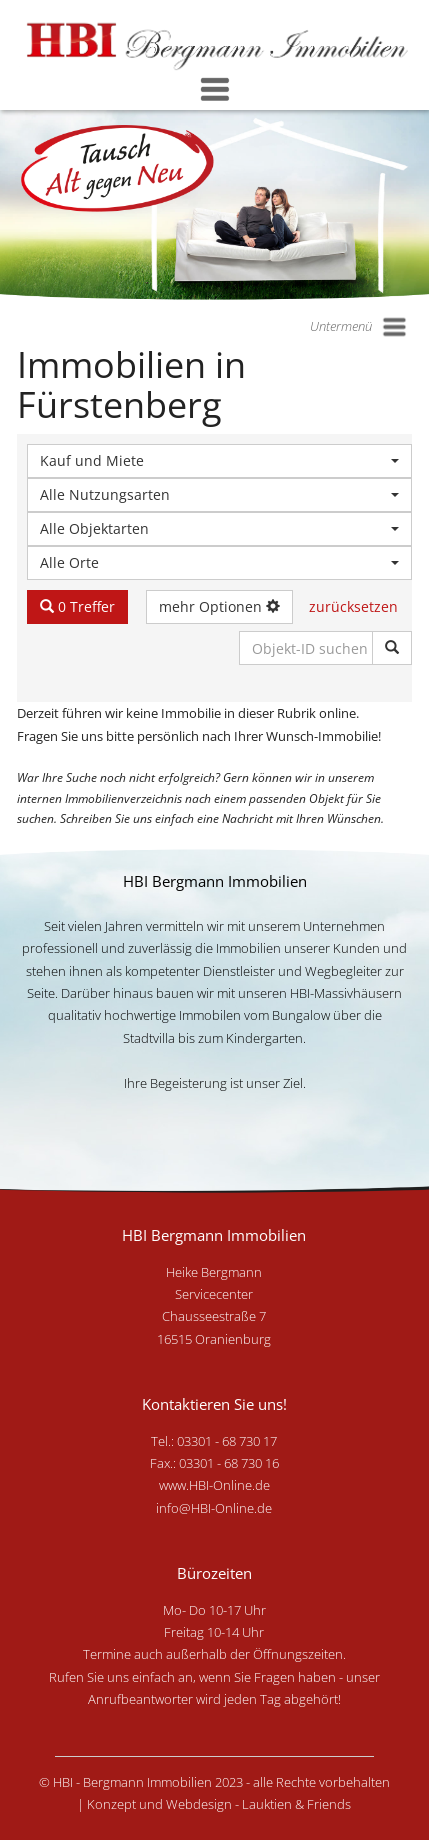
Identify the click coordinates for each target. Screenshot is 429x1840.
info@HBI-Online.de (214, 1508)
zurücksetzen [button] (353, 606)
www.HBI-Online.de (214, 1485)
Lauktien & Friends (296, 1804)
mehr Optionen (219, 606)
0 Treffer (77, 606)
